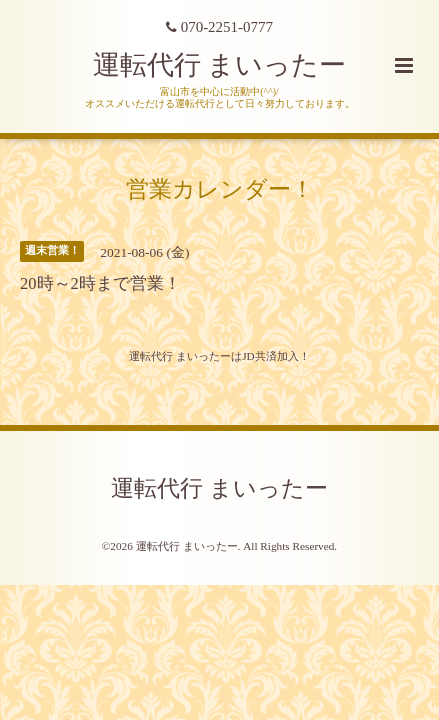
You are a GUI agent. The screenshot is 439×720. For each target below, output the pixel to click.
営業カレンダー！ (220, 189)
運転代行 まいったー (220, 65)
